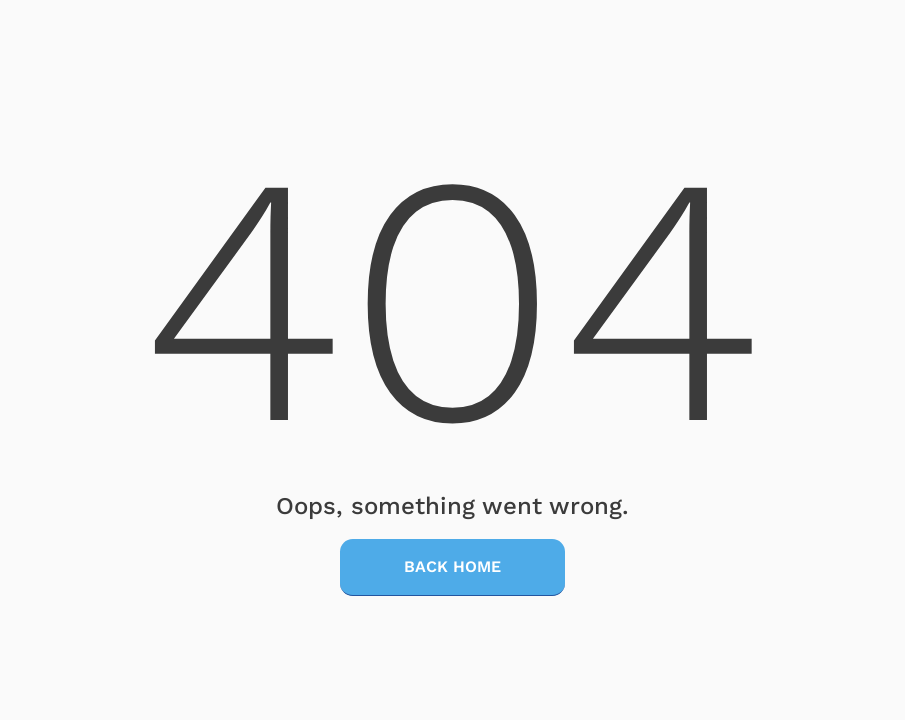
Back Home (452, 566)
